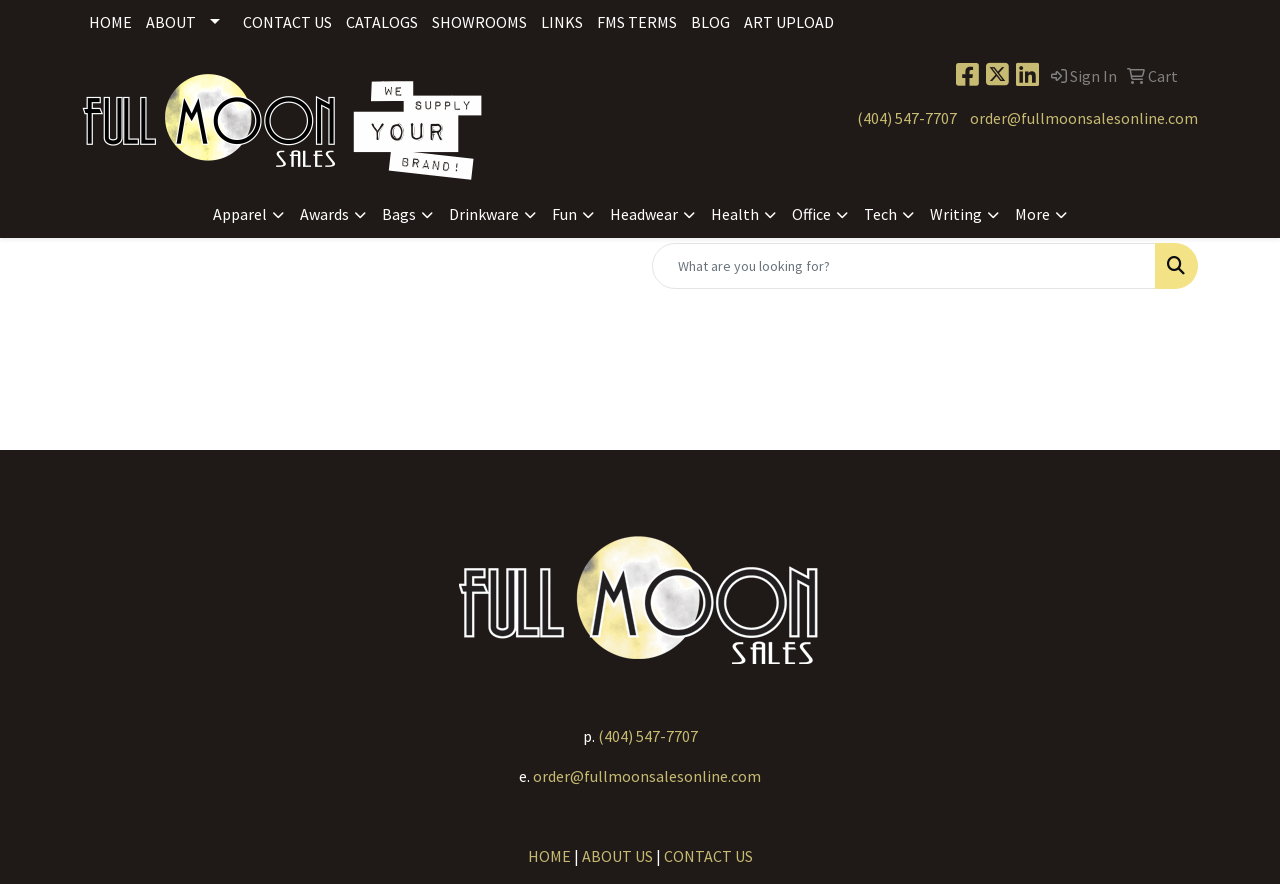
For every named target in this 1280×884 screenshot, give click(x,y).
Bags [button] (399, 214)
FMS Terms (637, 22)
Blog (710, 22)
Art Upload (789, 22)
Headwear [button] (644, 214)
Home (110, 22)
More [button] (1032, 214)
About (171, 22)
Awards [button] (324, 214)
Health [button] (735, 214)
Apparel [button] (240, 214)
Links (562, 22)
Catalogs (382, 22)
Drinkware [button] (484, 214)
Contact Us (287, 22)
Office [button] (811, 214)
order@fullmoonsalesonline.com (1084, 118)
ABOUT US (617, 856)
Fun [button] (564, 214)
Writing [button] (956, 214)
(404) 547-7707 (907, 118)
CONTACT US (708, 856)
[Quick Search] (904, 266)
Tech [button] (880, 214)
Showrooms (479, 22)
